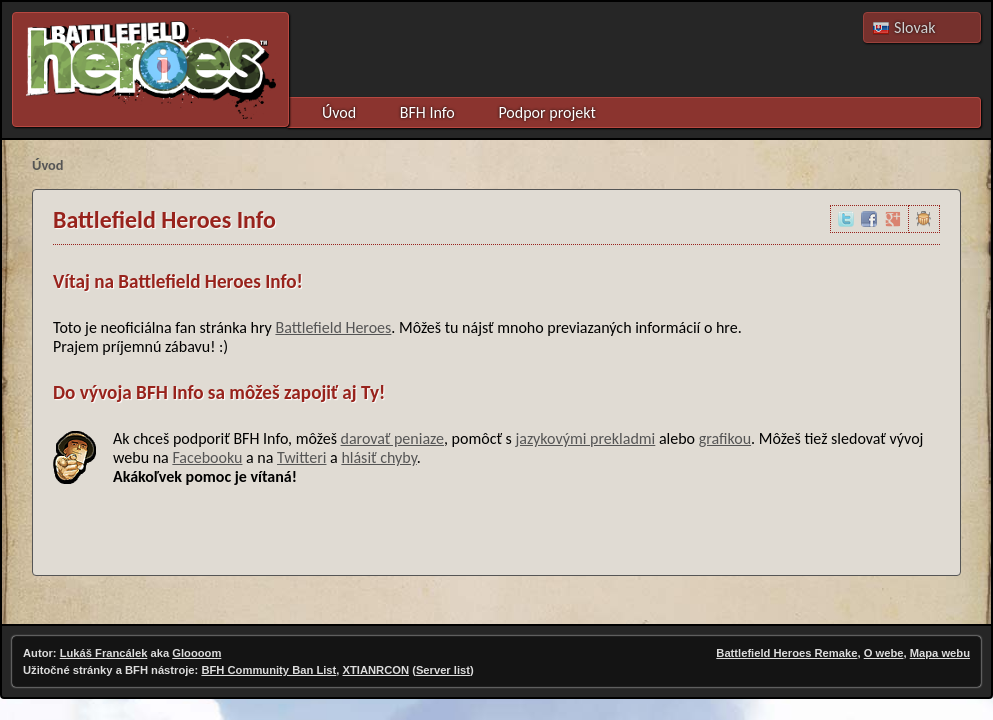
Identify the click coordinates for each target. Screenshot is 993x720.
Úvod (339, 112)
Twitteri (301, 457)
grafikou (725, 438)
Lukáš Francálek (104, 653)
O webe (884, 653)
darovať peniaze (392, 438)
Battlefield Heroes (333, 327)
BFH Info (427, 112)
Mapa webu (940, 653)
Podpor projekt (546, 112)
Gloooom (196, 653)
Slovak (914, 27)
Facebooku (207, 457)
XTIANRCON (376, 670)
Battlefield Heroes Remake (786, 653)
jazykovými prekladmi (585, 438)
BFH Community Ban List (268, 670)
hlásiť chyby (378, 457)
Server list (443, 670)
